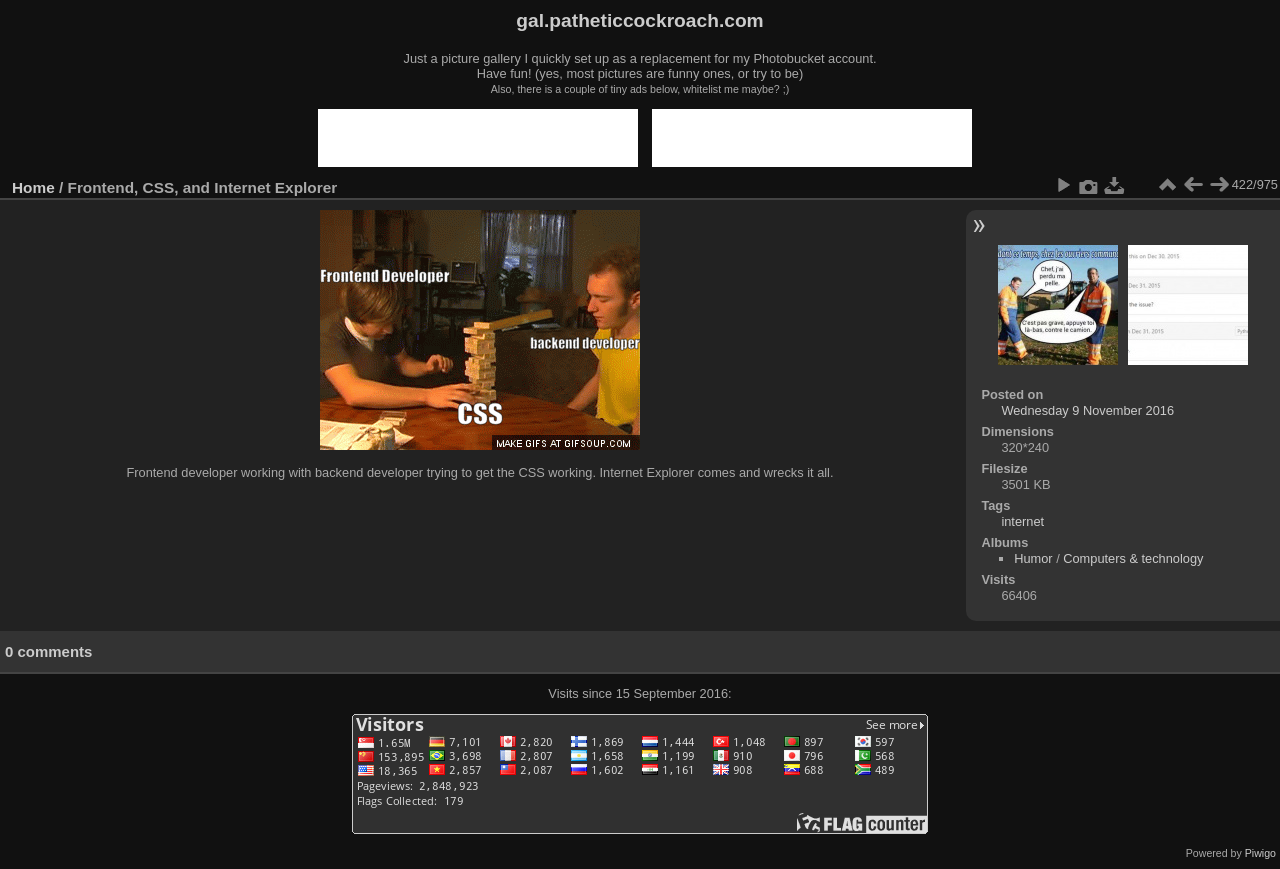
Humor (1033, 558)
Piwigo (1260, 853)
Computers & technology (1133, 558)
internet (1022, 521)
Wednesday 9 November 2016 (1087, 410)
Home (33, 187)
